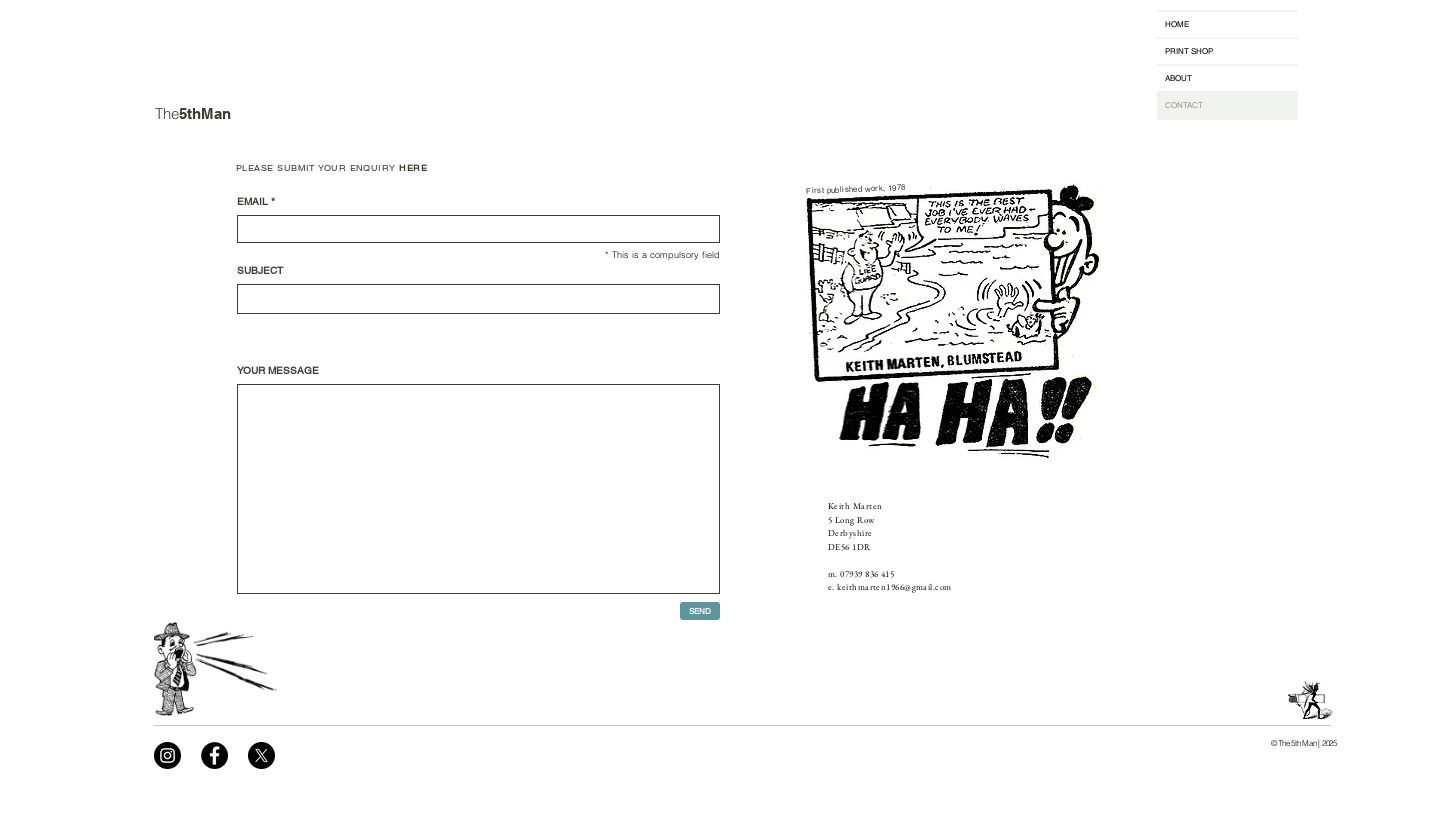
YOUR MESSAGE (278, 371)
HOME (1177, 24)
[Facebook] (214, 755)
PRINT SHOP (1189, 51)
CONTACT (1184, 105)
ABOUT (1178, 78)
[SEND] (700, 611)
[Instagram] (167, 755)
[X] (261, 755)
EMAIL (252, 202)
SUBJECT (260, 271)
